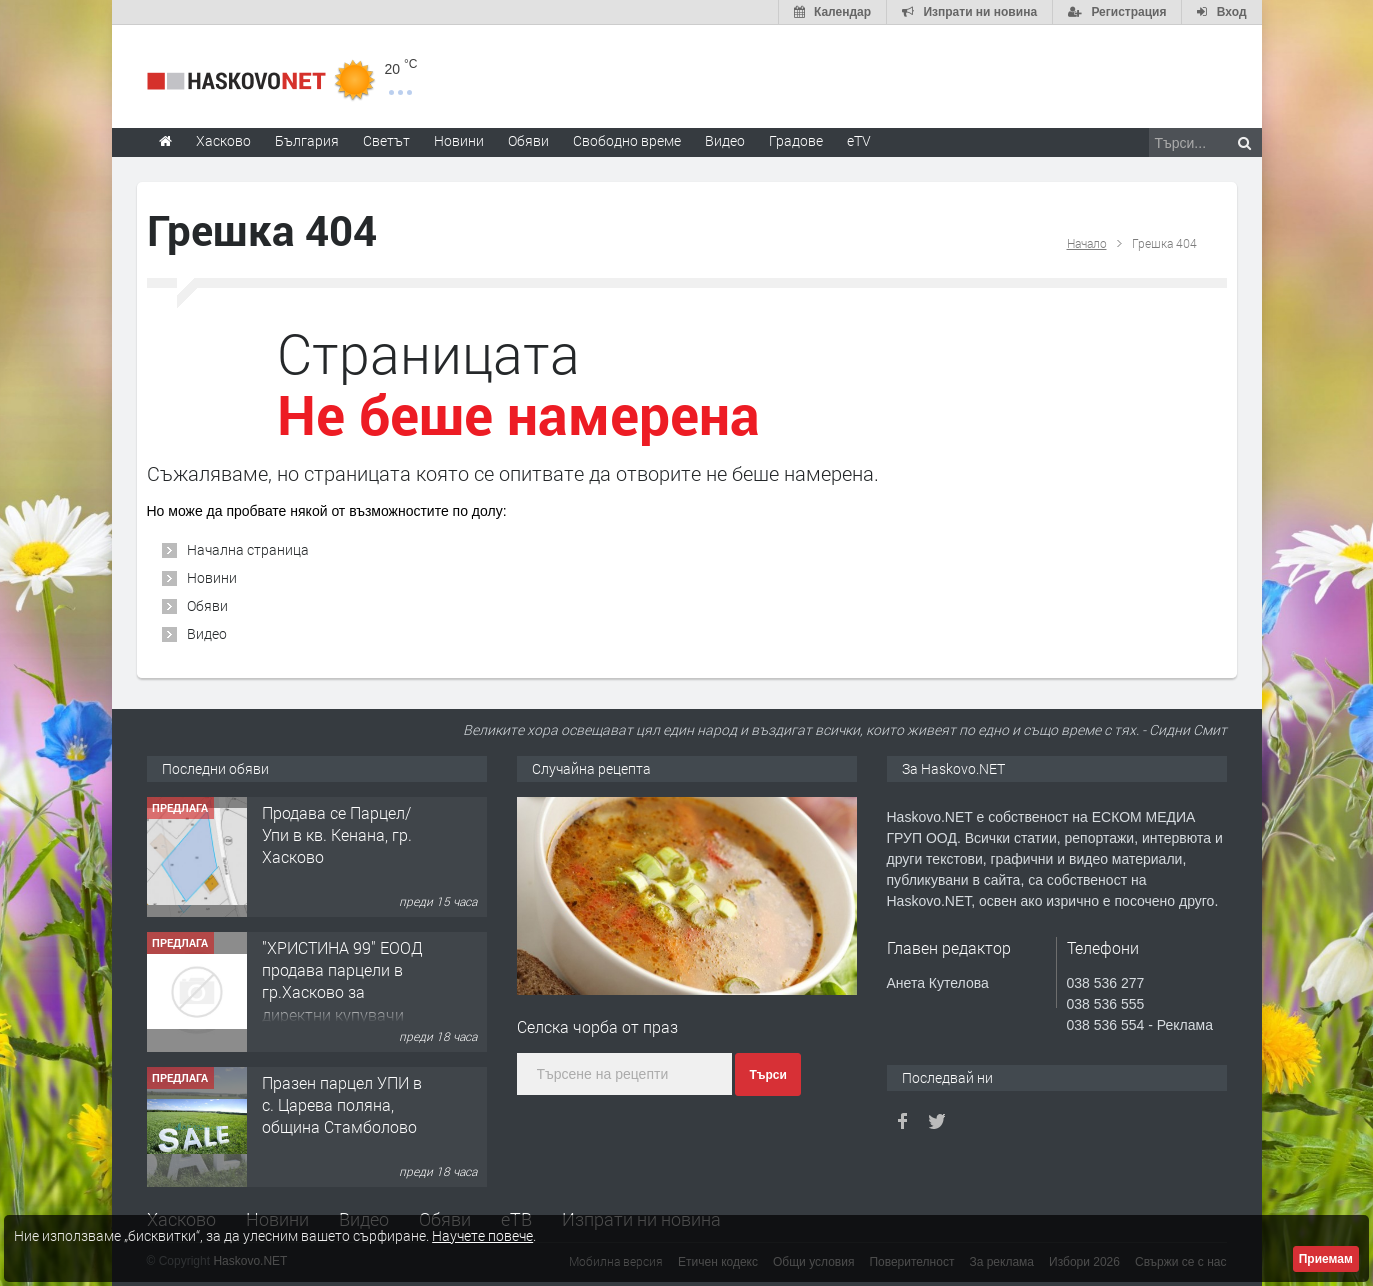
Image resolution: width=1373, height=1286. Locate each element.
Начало (1087, 243)
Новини (459, 140)
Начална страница (248, 549)
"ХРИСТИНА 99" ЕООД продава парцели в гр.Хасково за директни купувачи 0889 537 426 (342, 992)
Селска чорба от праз (597, 1026)
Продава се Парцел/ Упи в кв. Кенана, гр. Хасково (337, 835)
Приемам (1326, 1259)
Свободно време (627, 140)
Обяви (207, 605)
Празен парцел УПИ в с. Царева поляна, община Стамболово (342, 1105)
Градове (796, 140)
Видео (207, 633)
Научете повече (482, 1235)
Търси (767, 1075)
